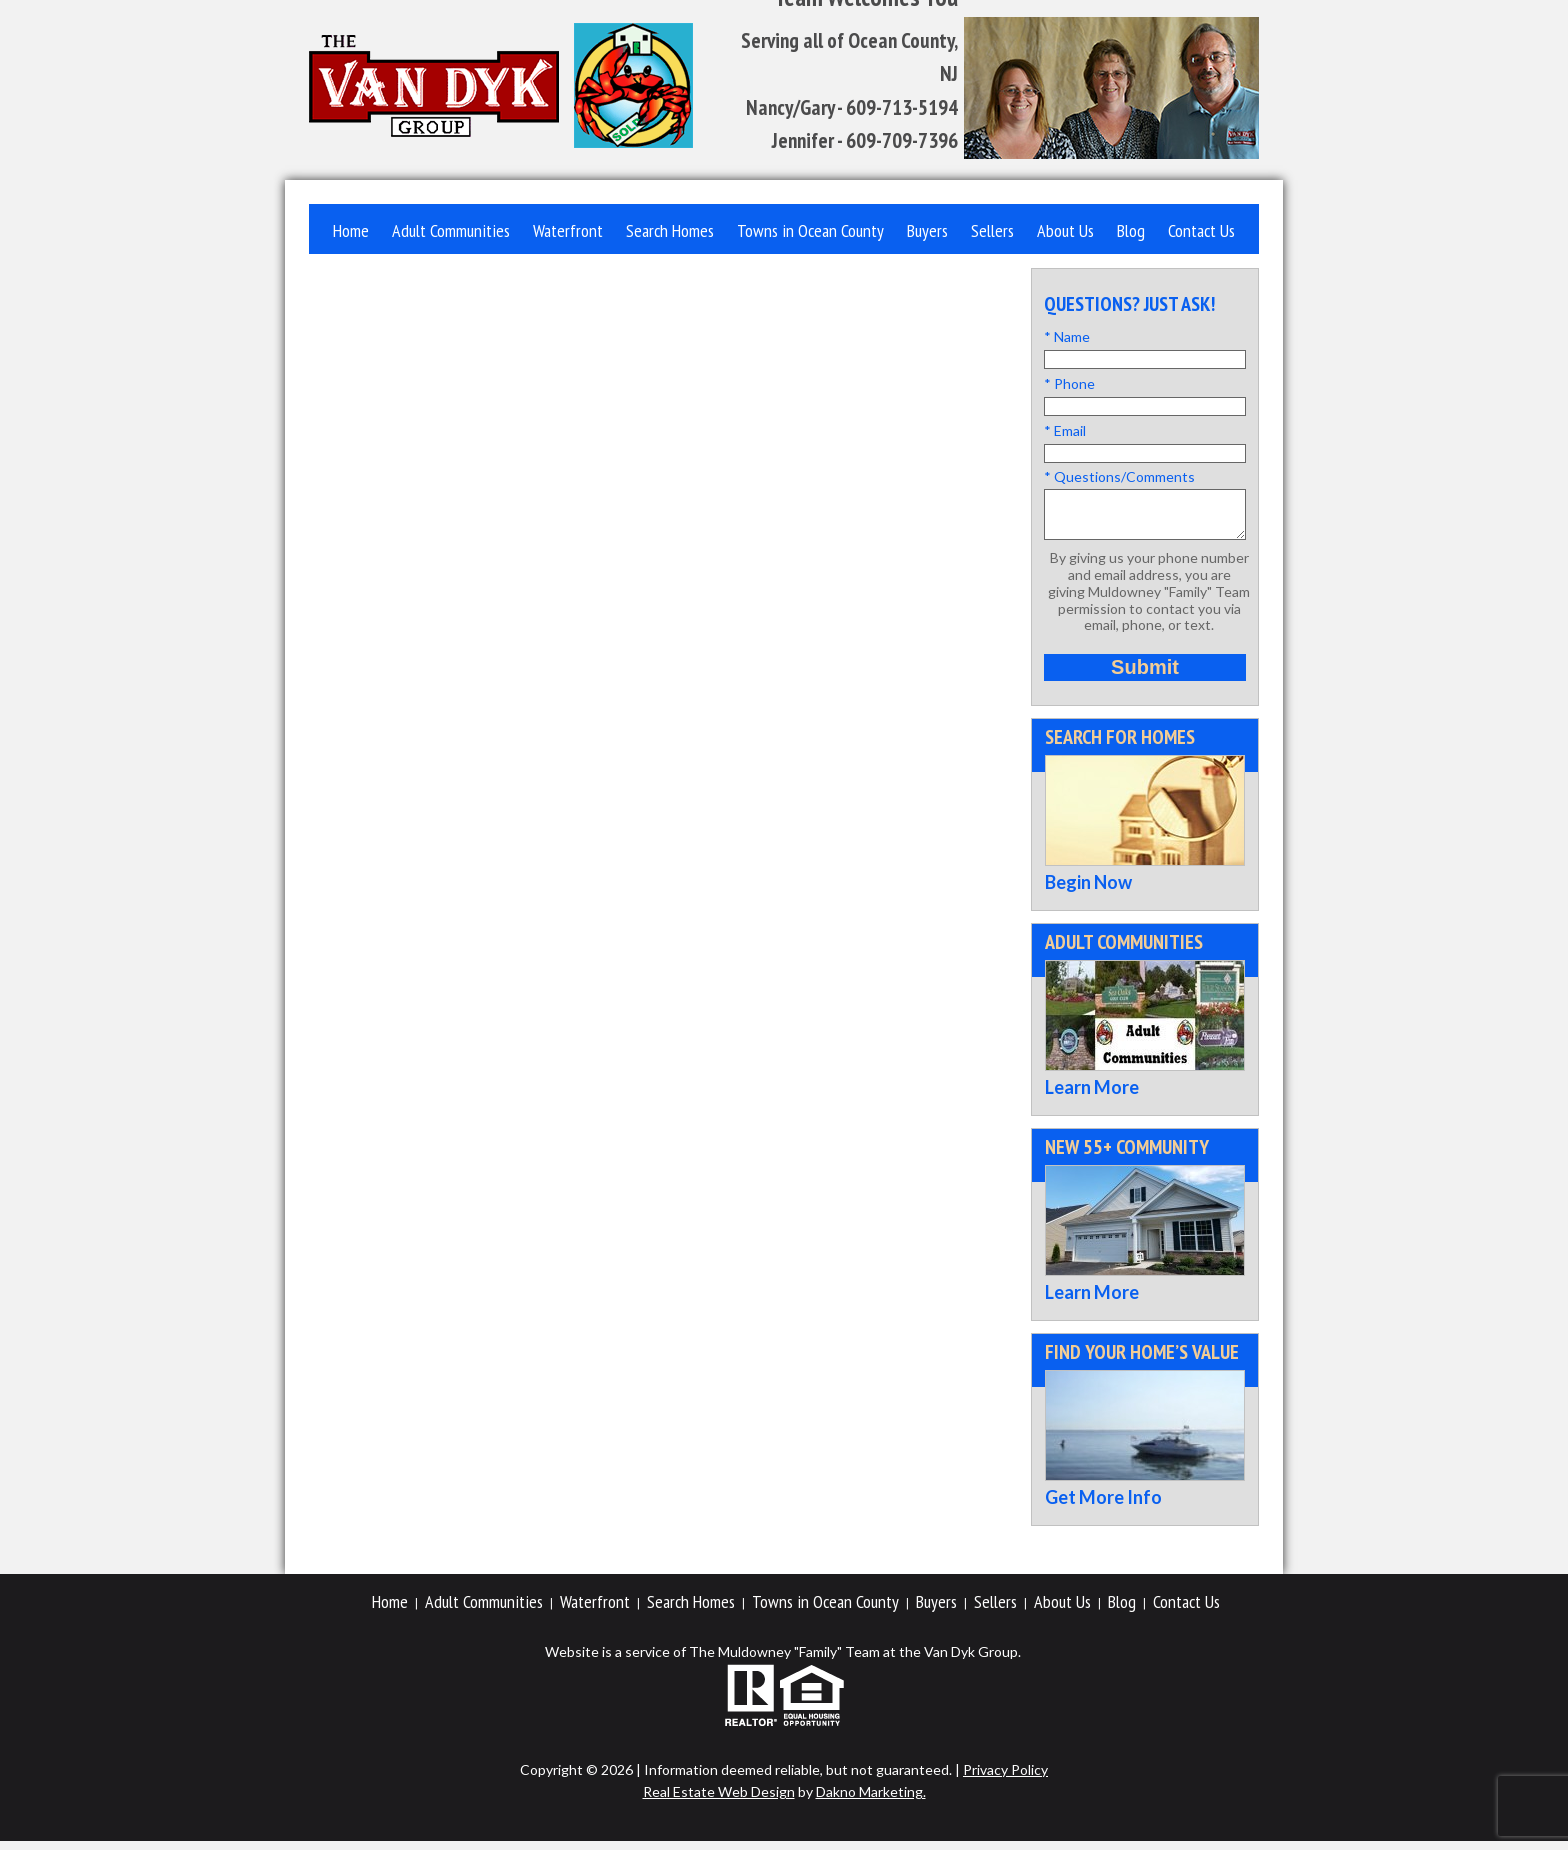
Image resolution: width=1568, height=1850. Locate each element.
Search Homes (670, 230)
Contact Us (1201, 230)
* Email (1065, 430)
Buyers (927, 230)
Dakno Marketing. (871, 1800)
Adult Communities (451, 230)
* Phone (1069, 383)
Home (351, 230)
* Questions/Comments (1119, 476)
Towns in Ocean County (810, 230)
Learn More (1092, 1096)
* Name (1067, 336)
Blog (1131, 230)
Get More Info (1103, 1506)
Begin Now (1088, 891)
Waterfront (568, 230)
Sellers (992, 230)
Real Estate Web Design (719, 1800)
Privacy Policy (1005, 1778)
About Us (1065, 230)
